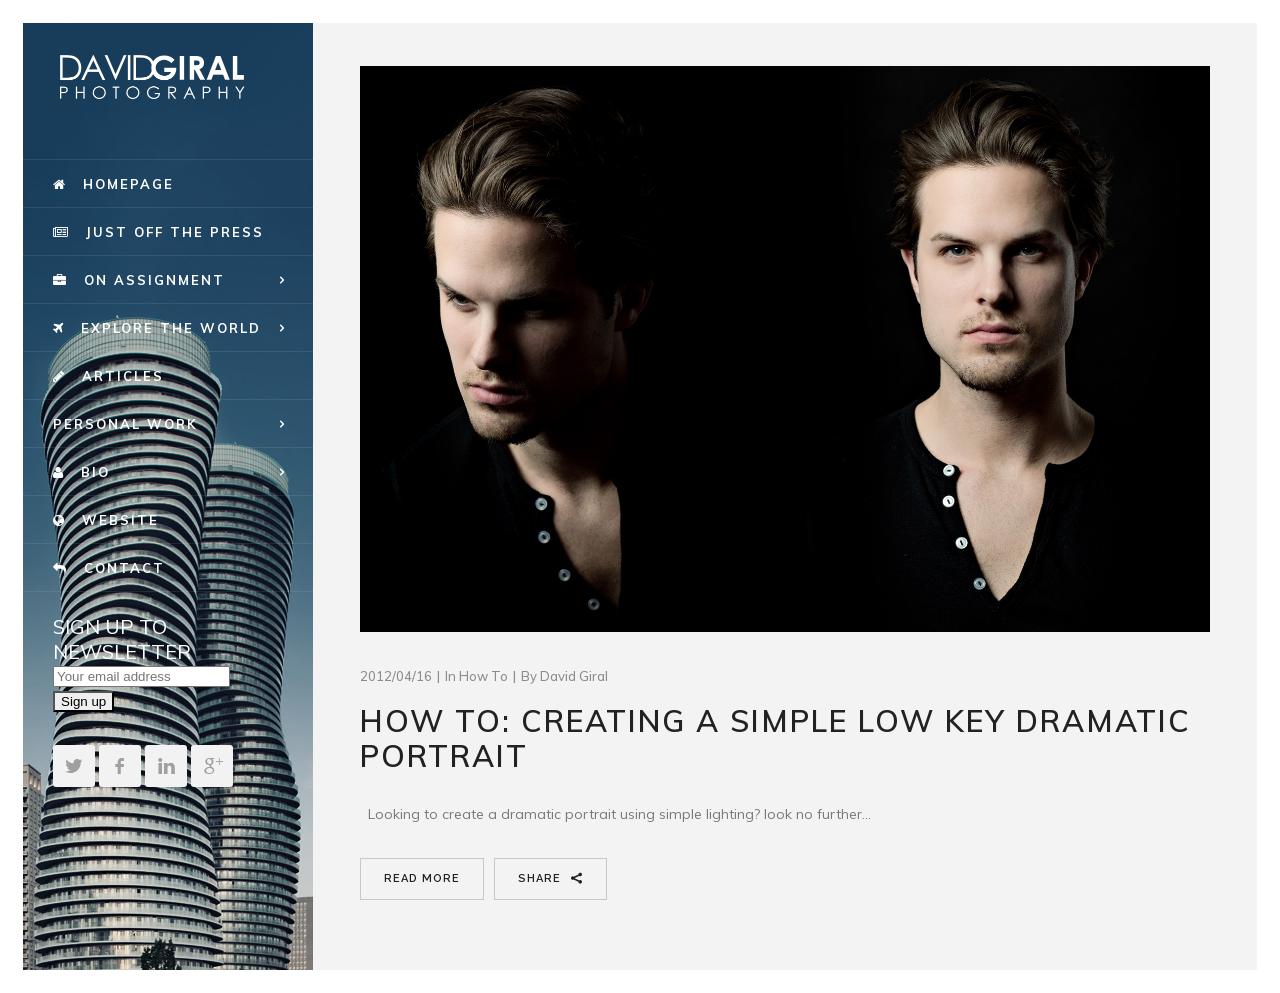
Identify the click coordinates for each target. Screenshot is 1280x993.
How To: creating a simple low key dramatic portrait (775, 738)
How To (483, 676)
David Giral (574, 676)
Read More (422, 878)
